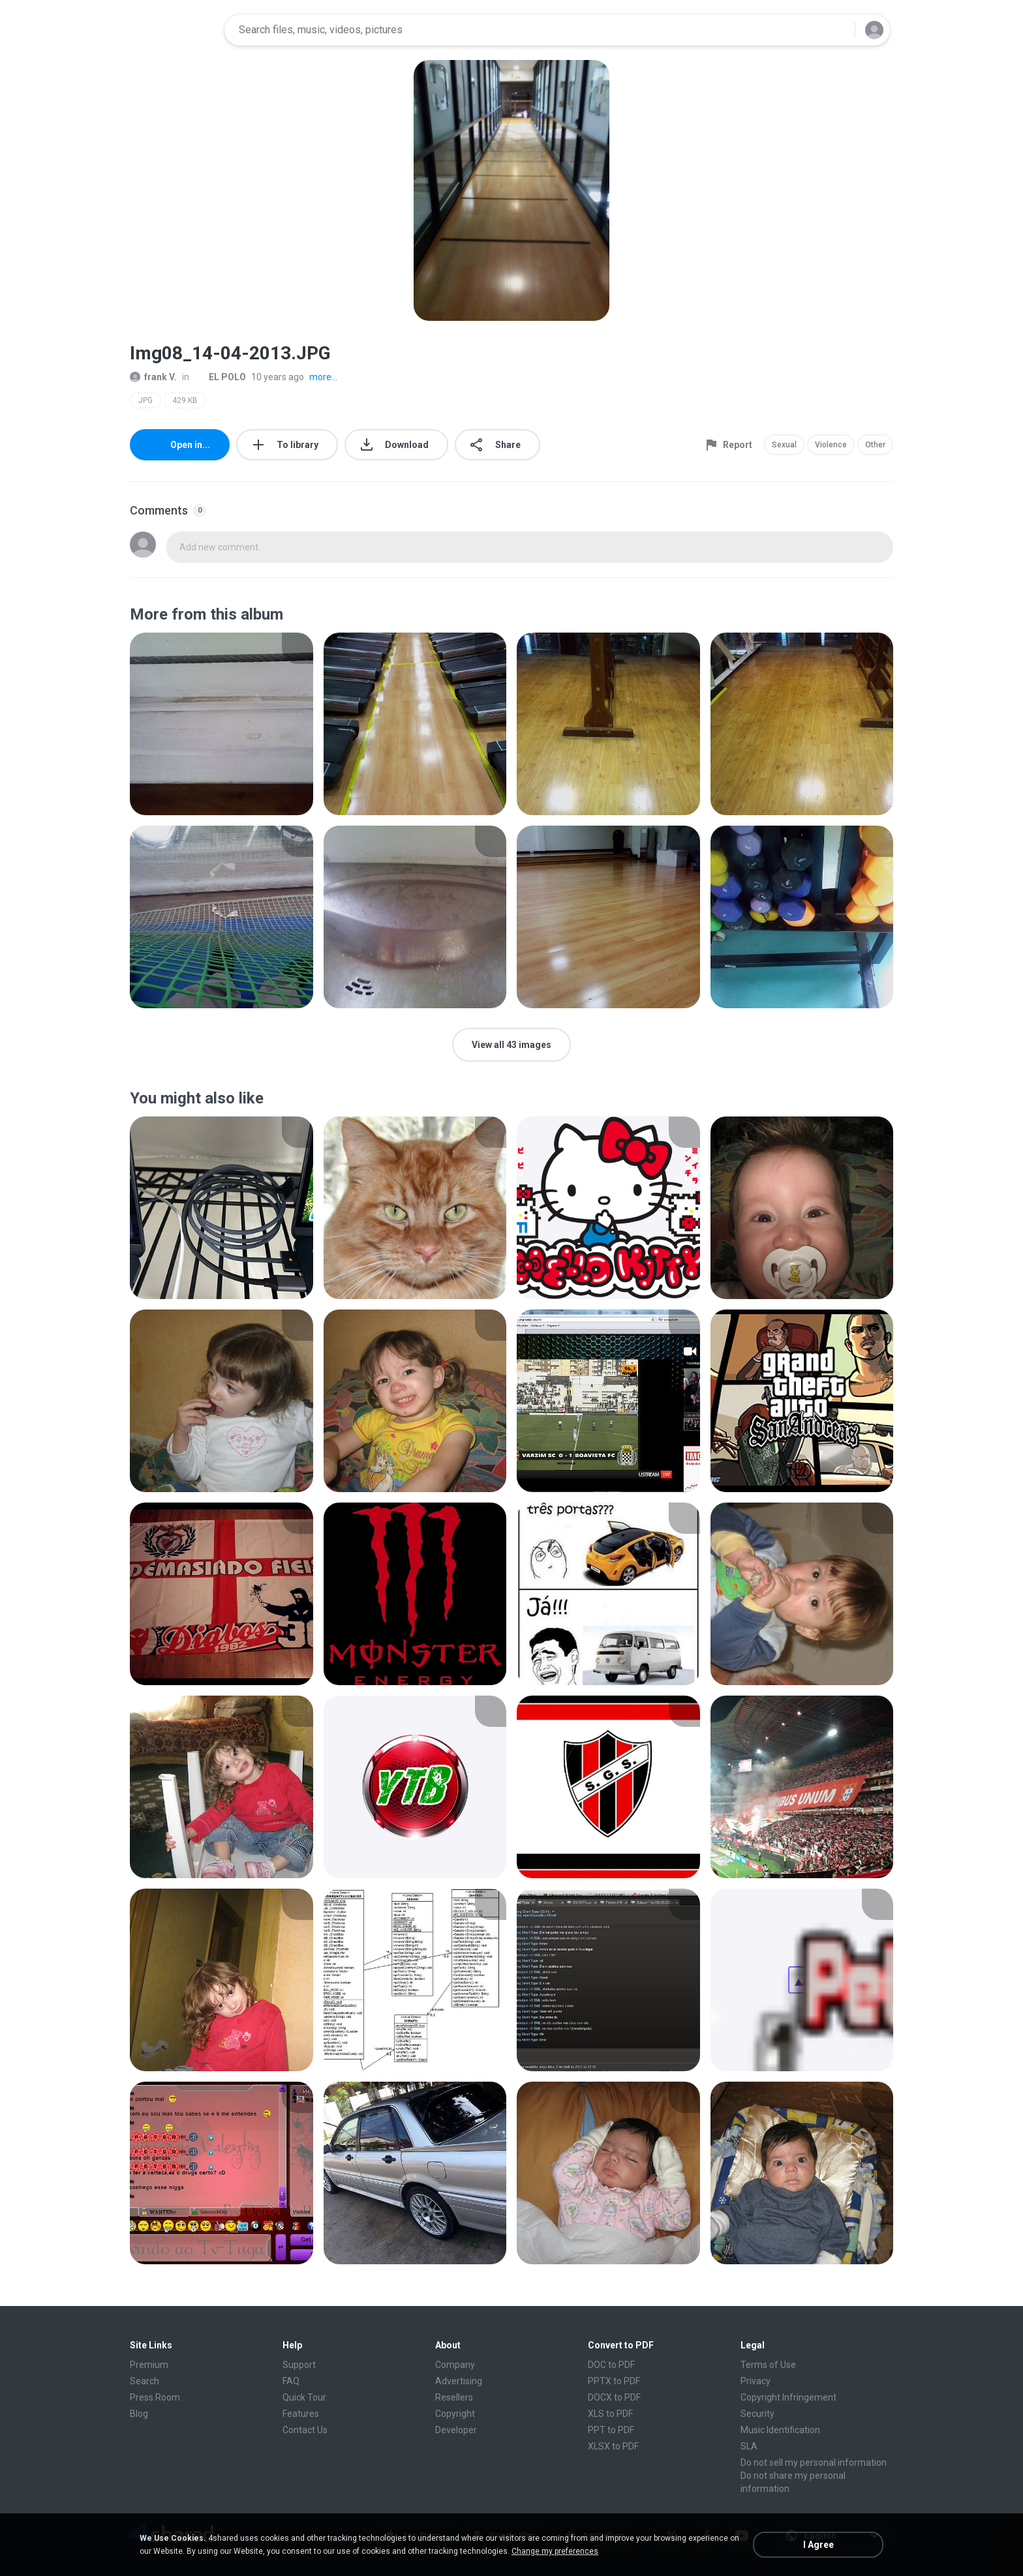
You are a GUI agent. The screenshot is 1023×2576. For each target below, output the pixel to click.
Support (299, 2364)
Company (455, 2364)
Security (757, 2413)
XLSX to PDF (613, 2446)
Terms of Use (768, 2364)
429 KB (185, 400)
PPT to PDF (611, 2430)
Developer (456, 2430)
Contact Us (305, 2430)
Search (144, 2381)
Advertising (458, 2381)
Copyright (455, 2413)
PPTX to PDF (614, 2381)
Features (300, 2413)
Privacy (756, 2381)
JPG (145, 400)
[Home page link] (173, 30)
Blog (139, 2413)
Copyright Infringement (788, 2397)
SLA (749, 2446)
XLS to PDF (610, 2413)
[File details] (221, 724)
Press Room (155, 2397)
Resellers (454, 2397)
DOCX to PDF (614, 2397)
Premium (149, 2364)
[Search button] (837, 30)
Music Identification (780, 2430)
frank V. (153, 377)
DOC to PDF (611, 2364)
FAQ (290, 2381)
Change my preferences (555, 2551)
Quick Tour (304, 2397)
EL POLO (220, 377)
